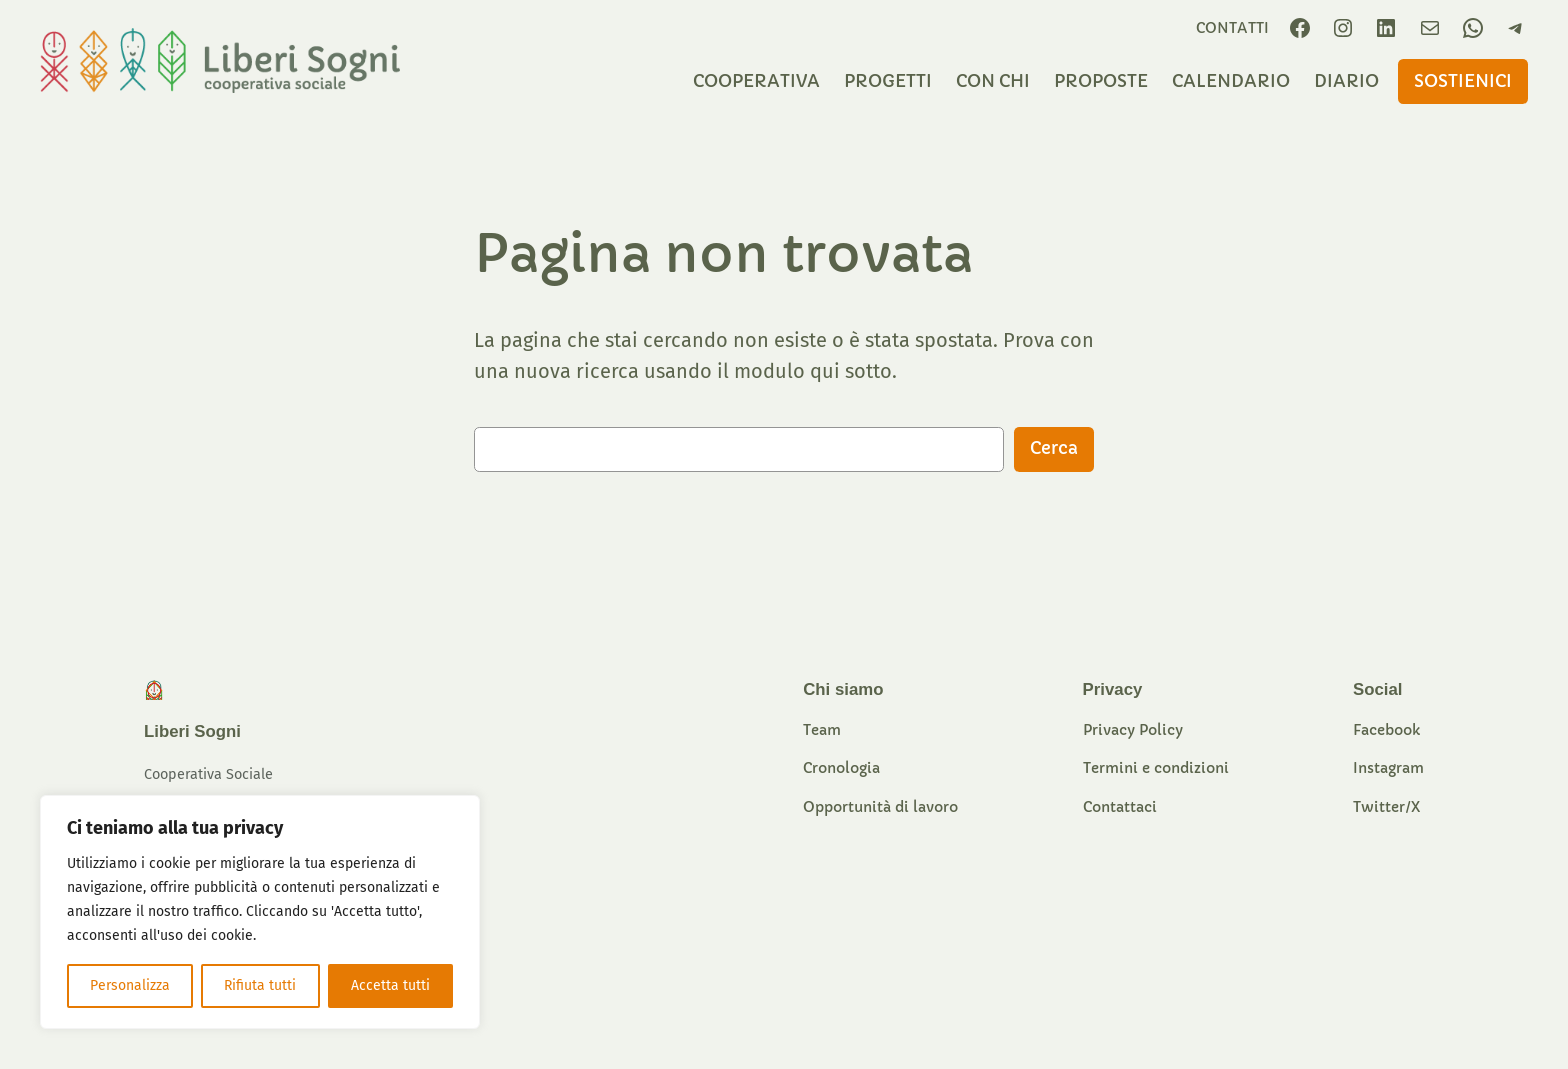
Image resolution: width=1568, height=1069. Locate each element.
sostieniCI (1463, 81)
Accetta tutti (390, 985)
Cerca (1054, 448)
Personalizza (130, 985)
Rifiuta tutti (260, 985)
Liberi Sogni (192, 731)
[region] (260, 912)
